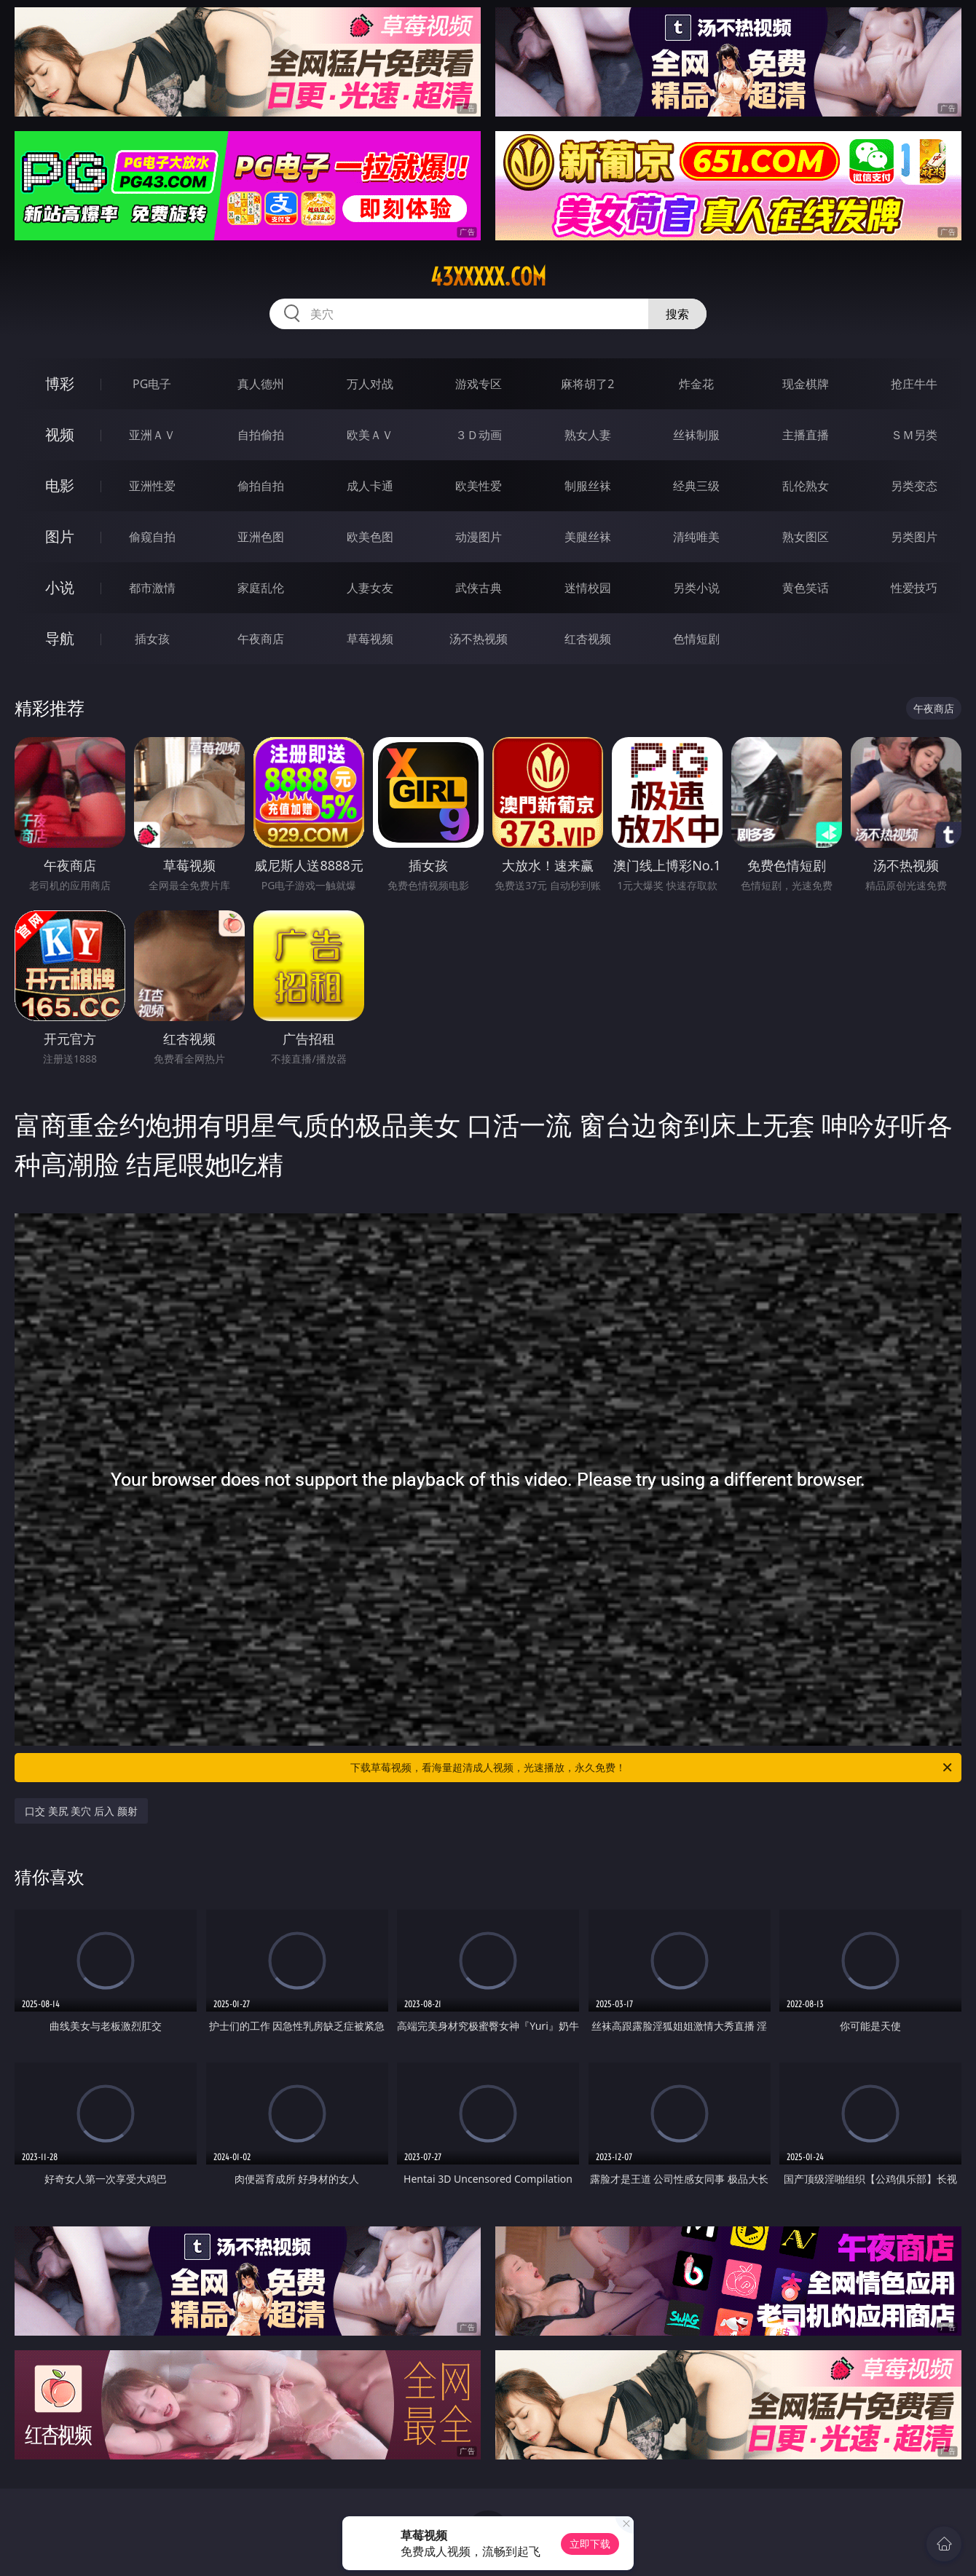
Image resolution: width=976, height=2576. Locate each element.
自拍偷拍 (260, 435)
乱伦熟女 (805, 486)
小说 (59, 587)
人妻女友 (370, 588)
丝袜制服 (696, 435)
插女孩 (152, 639)
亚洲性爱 (152, 486)
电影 (59, 485)
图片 (59, 536)
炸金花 (696, 384)
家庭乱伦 (260, 588)
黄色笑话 (805, 588)
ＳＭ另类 (914, 435)
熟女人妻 (587, 435)
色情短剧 (696, 639)
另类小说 (696, 588)
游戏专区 (478, 384)
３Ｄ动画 (478, 435)
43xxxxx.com (488, 276)
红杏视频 (587, 639)
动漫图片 (478, 537)
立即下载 (590, 2544)
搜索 (677, 314)
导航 (59, 638)
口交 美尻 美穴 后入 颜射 (81, 1811)
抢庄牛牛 (914, 384)
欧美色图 (370, 537)
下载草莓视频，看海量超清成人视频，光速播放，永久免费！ (652, 1767)
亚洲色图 (260, 537)
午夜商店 (260, 639)
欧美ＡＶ (370, 435)
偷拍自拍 (260, 486)
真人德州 (260, 384)
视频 (59, 434)
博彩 (59, 383)
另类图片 (914, 537)
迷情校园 (587, 588)
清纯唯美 (696, 537)
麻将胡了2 (587, 384)
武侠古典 (478, 588)
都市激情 (152, 588)
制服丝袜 (587, 486)
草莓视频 (370, 639)
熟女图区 (805, 537)
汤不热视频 (478, 639)
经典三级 (696, 486)
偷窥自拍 (152, 537)
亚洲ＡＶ (152, 435)
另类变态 (914, 486)
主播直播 (805, 435)
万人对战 (370, 384)
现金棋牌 (805, 384)
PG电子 (152, 384)
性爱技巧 (914, 588)
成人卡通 (370, 486)
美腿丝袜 (587, 537)
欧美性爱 (478, 486)
